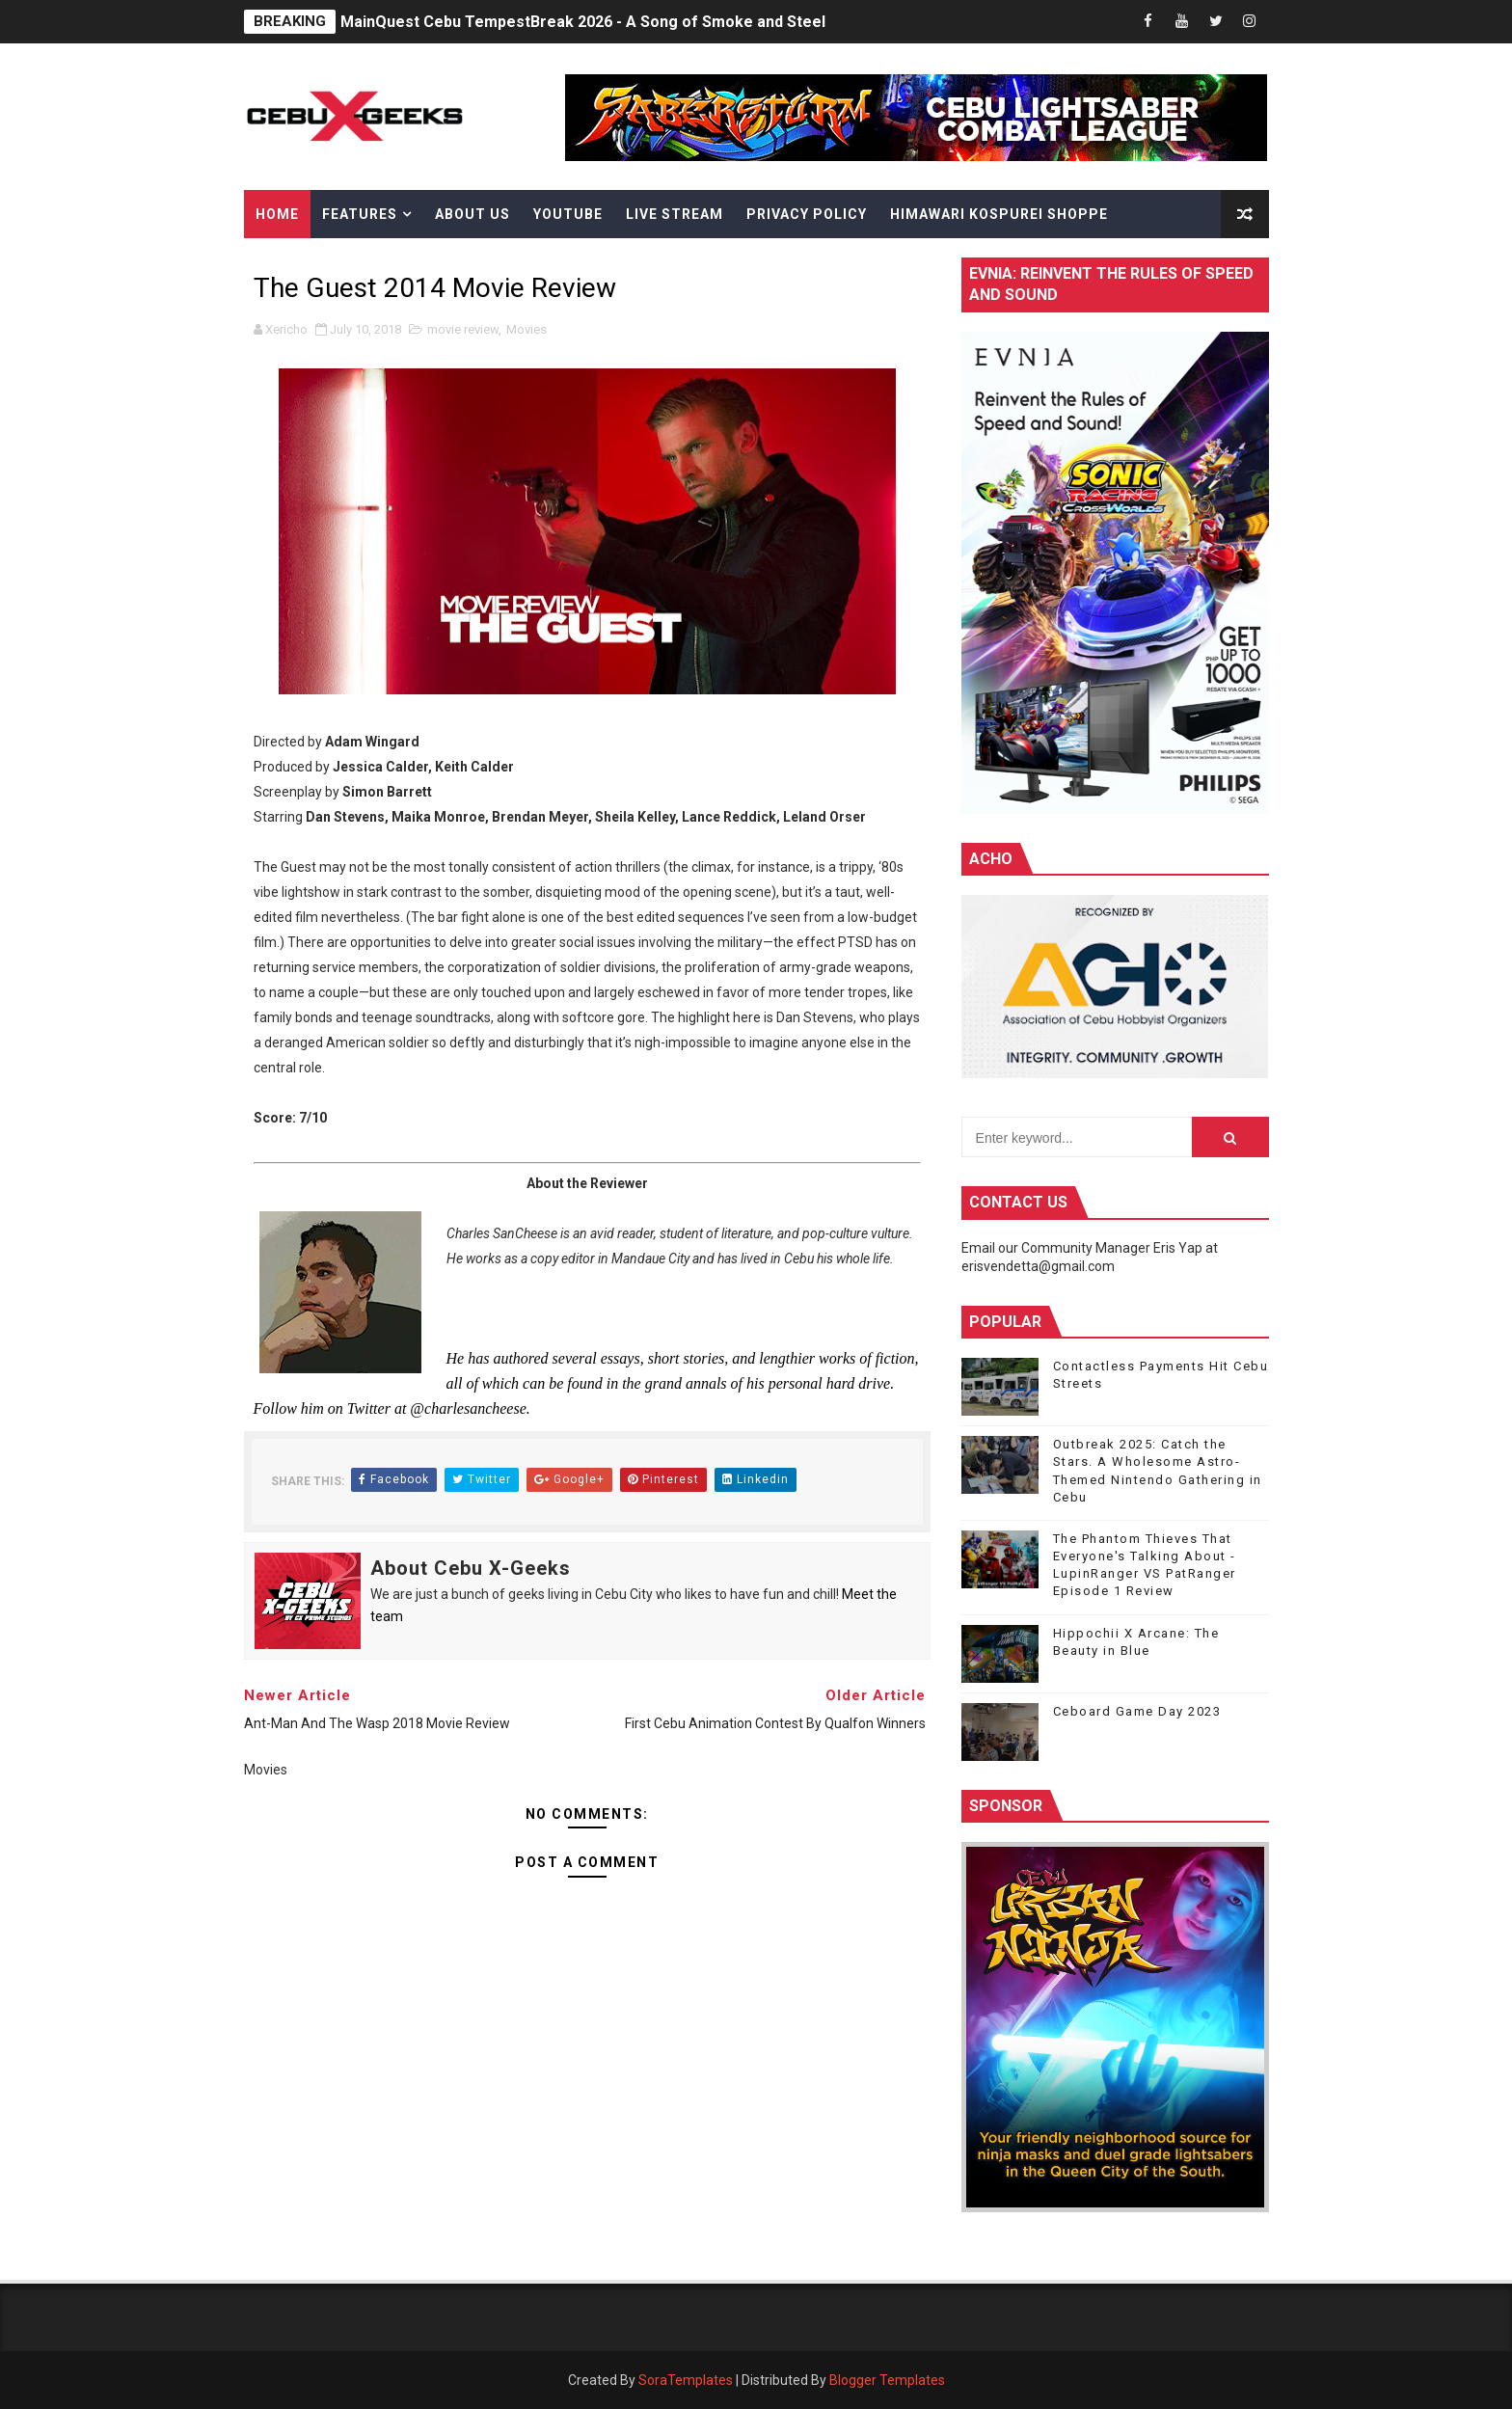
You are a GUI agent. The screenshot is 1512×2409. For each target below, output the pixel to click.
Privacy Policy (806, 214)
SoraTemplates (685, 2380)
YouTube (568, 214)
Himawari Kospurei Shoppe (999, 214)
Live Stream (674, 214)
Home (277, 214)
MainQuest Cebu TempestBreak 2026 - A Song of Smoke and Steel (582, 22)
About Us (472, 214)
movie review (463, 329)
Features (359, 214)
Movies (526, 329)
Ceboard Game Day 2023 (1137, 1711)
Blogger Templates (887, 2380)
